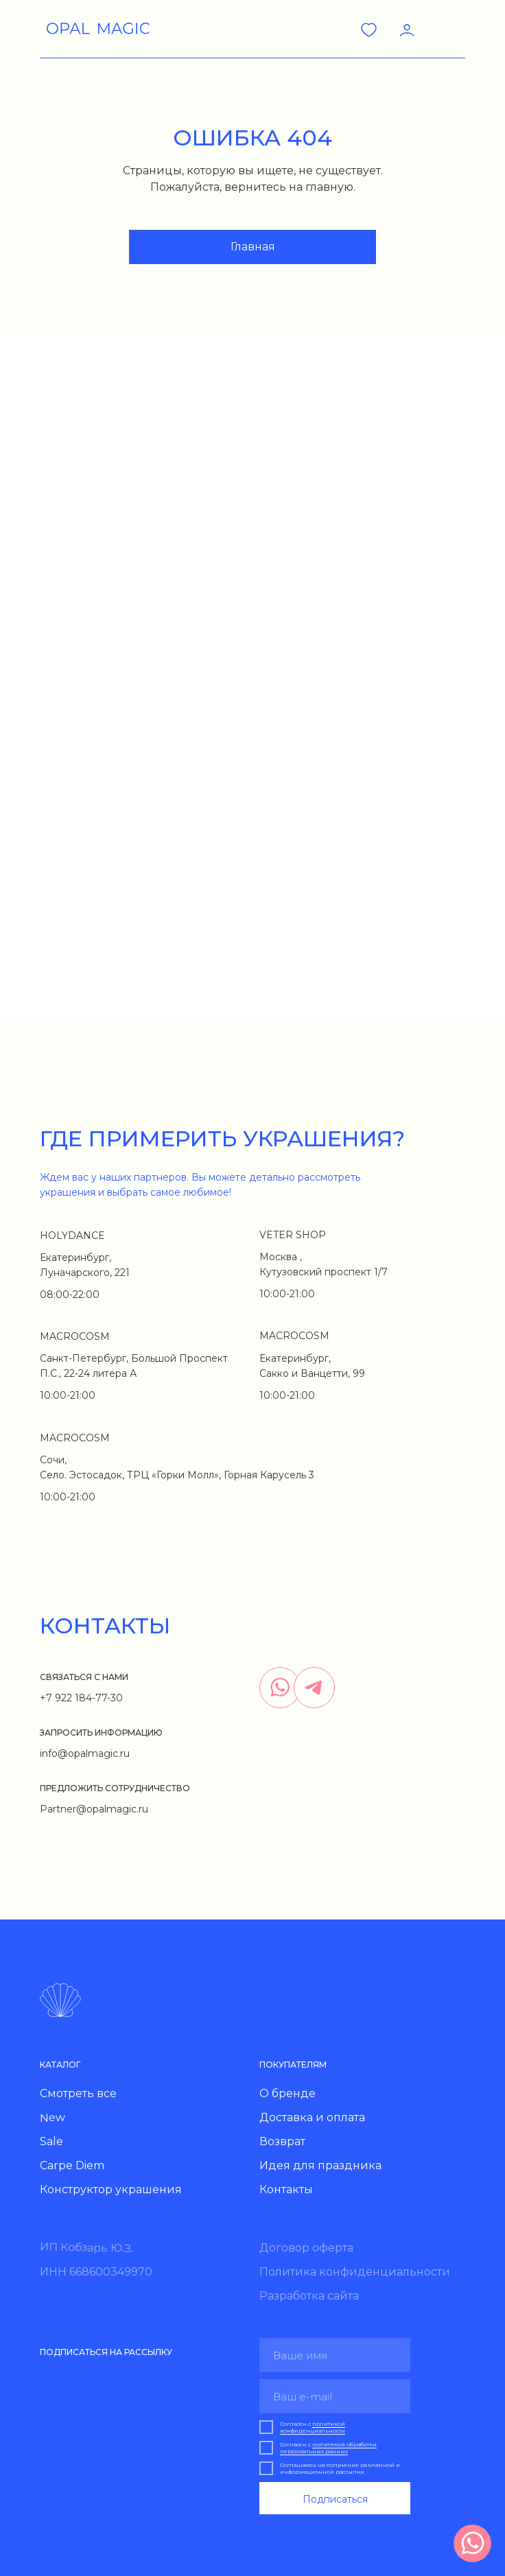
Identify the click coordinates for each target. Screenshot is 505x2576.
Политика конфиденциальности (354, 2271)
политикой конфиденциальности (312, 2427)
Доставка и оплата (312, 2117)
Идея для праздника (320, 2165)
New (52, 2118)
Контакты (286, 2189)
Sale (51, 2141)
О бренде (287, 2093)
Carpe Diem (72, 2165)
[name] (334, 2355)
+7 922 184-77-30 (81, 1698)
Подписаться (335, 2499)
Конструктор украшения (111, 2189)
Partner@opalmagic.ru (94, 1809)
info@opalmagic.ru (85, 1753)
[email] (334, 2396)
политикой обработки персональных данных (328, 2448)
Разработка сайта (309, 2295)
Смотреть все (78, 2093)
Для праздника (304, 2487)
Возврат (282, 2141)
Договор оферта (306, 2247)
